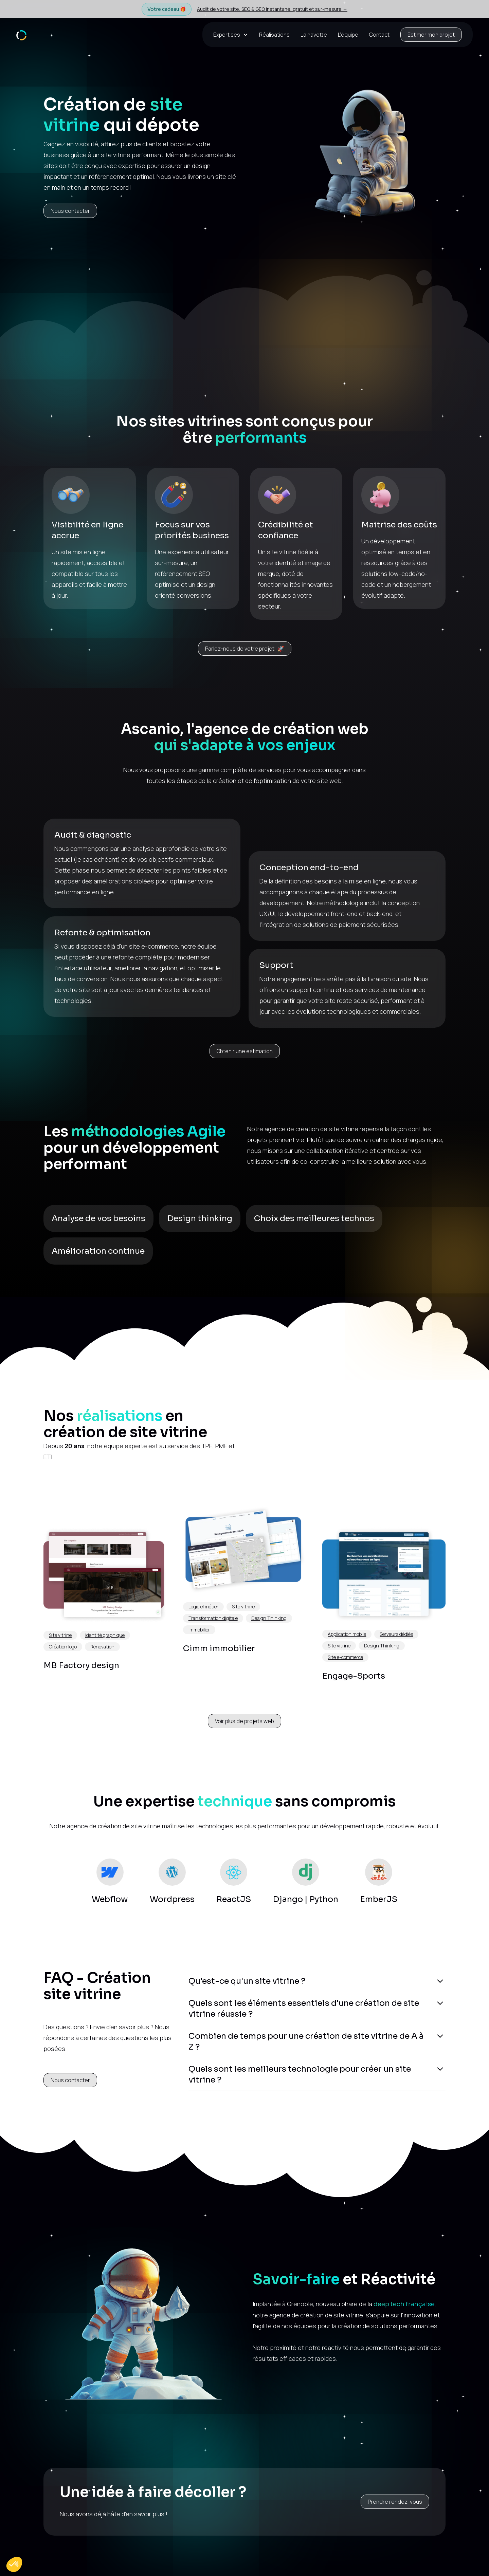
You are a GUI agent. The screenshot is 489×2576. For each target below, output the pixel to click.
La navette (314, 34)
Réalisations (274, 34)
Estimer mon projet (431, 34)
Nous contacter (70, 210)
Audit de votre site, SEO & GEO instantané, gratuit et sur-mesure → (272, 9)
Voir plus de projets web (244, 1721)
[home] (21, 34)
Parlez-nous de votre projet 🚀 (244, 648)
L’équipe (348, 34)
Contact (379, 34)
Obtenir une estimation (245, 1051)
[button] (233, 34)
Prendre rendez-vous (395, 2501)
